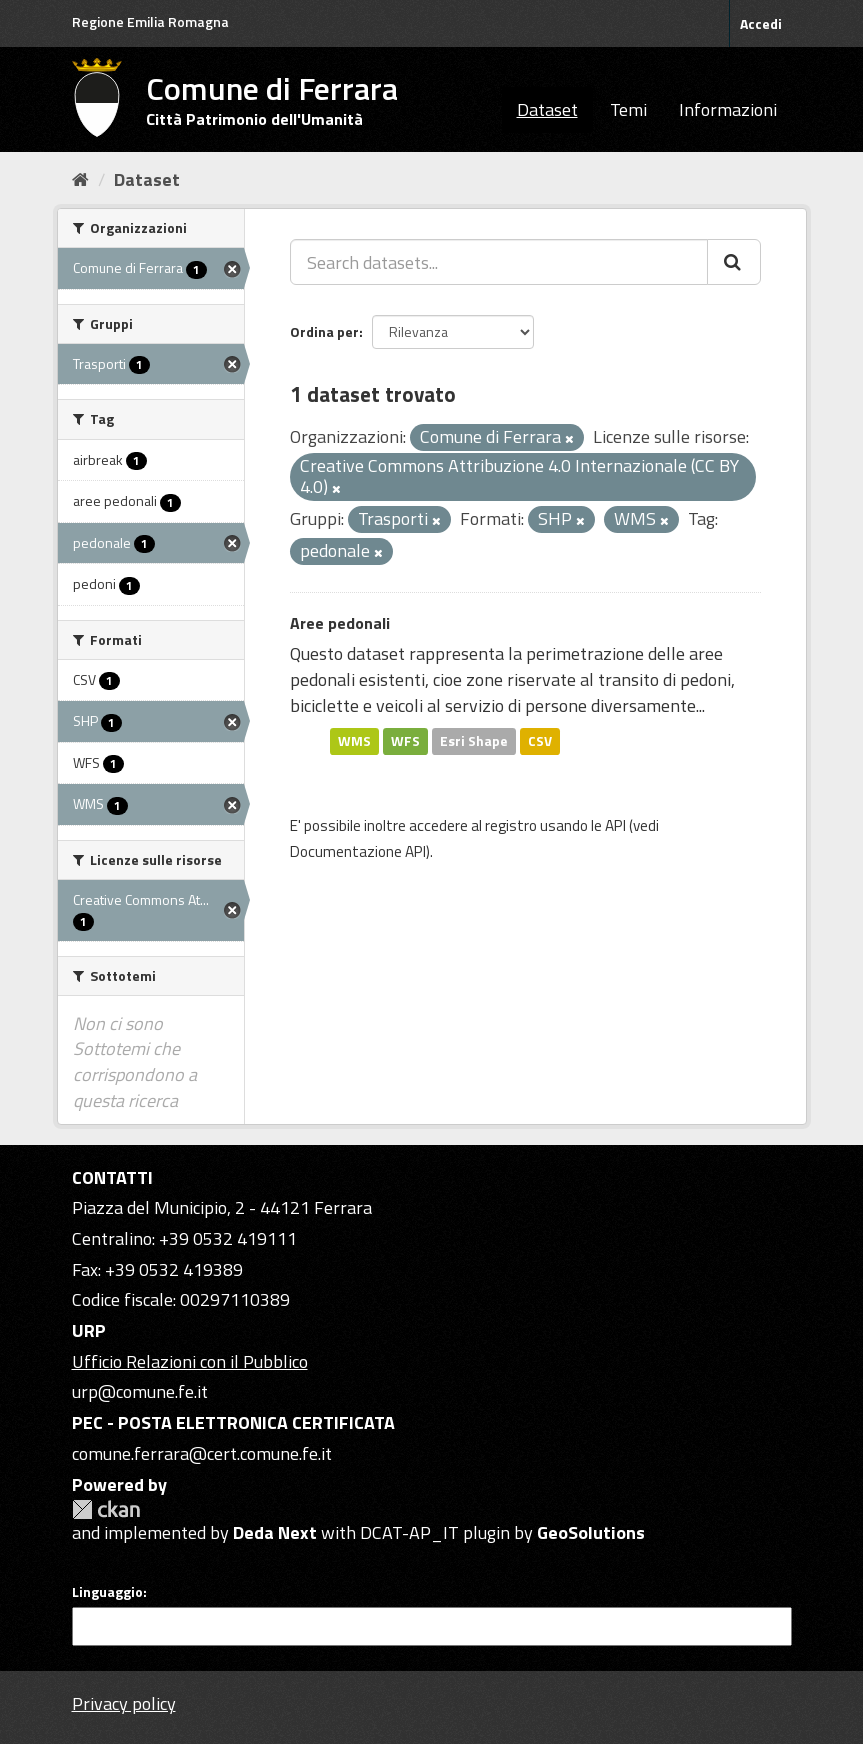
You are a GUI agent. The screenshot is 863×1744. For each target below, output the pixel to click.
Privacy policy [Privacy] (124, 1703)
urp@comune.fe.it (140, 1391)
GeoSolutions (591, 1532)
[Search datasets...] (499, 262)
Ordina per (324, 331)
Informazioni (728, 109)
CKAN (106, 1509)
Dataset (547, 109)
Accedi (761, 23)
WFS (405, 741)
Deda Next (275, 1532)
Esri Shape (474, 741)
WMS (354, 741)
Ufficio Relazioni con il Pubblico (190, 1361)
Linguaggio (107, 1592)
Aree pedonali (340, 623)
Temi (628, 109)
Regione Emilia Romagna (150, 21)
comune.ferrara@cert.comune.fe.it (202, 1453)
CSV (540, 741)
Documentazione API (358, 851)
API (615, 825)
